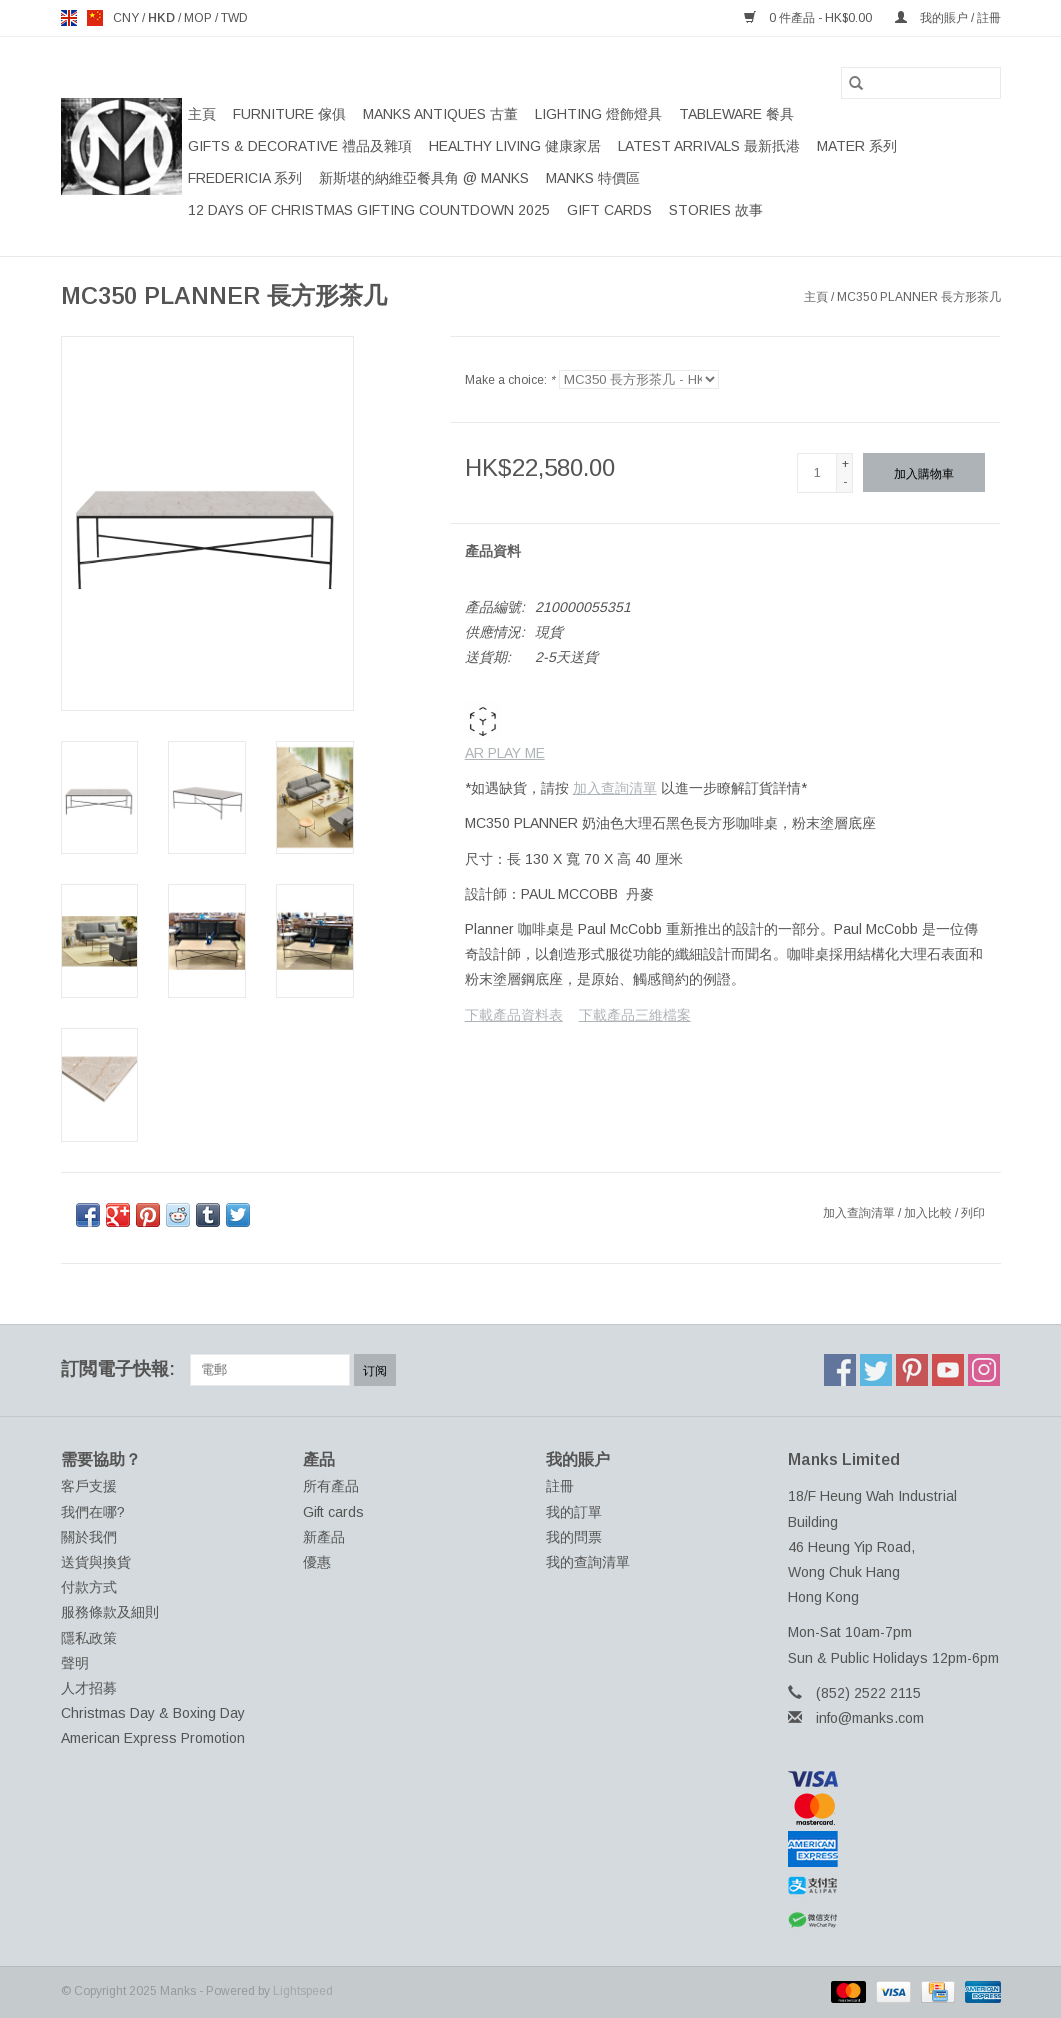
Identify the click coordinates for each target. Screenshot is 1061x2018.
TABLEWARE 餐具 (736, 114)
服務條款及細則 (110, 1612)
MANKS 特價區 (593, 178)
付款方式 (89, 1587)
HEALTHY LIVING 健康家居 (515, 146)
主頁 (202, 114)
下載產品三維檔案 (635, 1015)
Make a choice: (510, 380)
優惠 (317, 1562)
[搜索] (921, 83)
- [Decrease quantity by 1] (845, 482)
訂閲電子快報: (118, 1369)
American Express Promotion (153, 1738)
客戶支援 (89, 1486)
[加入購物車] (924, 472)
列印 (973, 1213)
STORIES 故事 (716, 210)
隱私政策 (89, 1638)
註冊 (560, 1486)
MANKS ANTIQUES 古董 (440, 114)
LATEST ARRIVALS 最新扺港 (709, 146)
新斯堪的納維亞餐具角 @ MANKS (424, 178)
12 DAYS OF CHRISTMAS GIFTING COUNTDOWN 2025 (369, 210)
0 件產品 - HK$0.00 (809, 18)
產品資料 (493, 551)
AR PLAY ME (505, 731)
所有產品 (331, 1486)
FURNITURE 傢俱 (289, 114)
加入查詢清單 (615, 788)
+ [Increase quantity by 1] (845, 464)
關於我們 (89, 1537)
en (69, 18)
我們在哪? (93, 1512)
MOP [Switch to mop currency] (199, 18)
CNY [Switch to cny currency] (127, 18)
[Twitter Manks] (876, 1370)
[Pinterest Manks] (912, 1370)
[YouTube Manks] (948, 1370)
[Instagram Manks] (984, 1370)
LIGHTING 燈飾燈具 (598, 114)
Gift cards (609, 210)
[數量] (817, 473)
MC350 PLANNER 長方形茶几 (919, 297)
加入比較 (929, 1213)
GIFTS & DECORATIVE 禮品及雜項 (300, 146)
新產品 (324, 1537)
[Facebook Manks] (840, 1370)
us (95, 18)
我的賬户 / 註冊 (948, 18)
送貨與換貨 (96, 1562)
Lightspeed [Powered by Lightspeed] (303, 1991)
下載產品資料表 (514, 1015)
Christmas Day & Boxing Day (153, 1713)
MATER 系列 (857, 146)
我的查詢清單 (588, 1562)
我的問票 (574, 1537)
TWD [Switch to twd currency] (234, 18)
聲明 (75, 1663)
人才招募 (89, 1688)
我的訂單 (574, 1512)
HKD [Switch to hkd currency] (163, 18)
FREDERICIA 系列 (245, 178)
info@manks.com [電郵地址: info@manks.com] (870, 1718)
